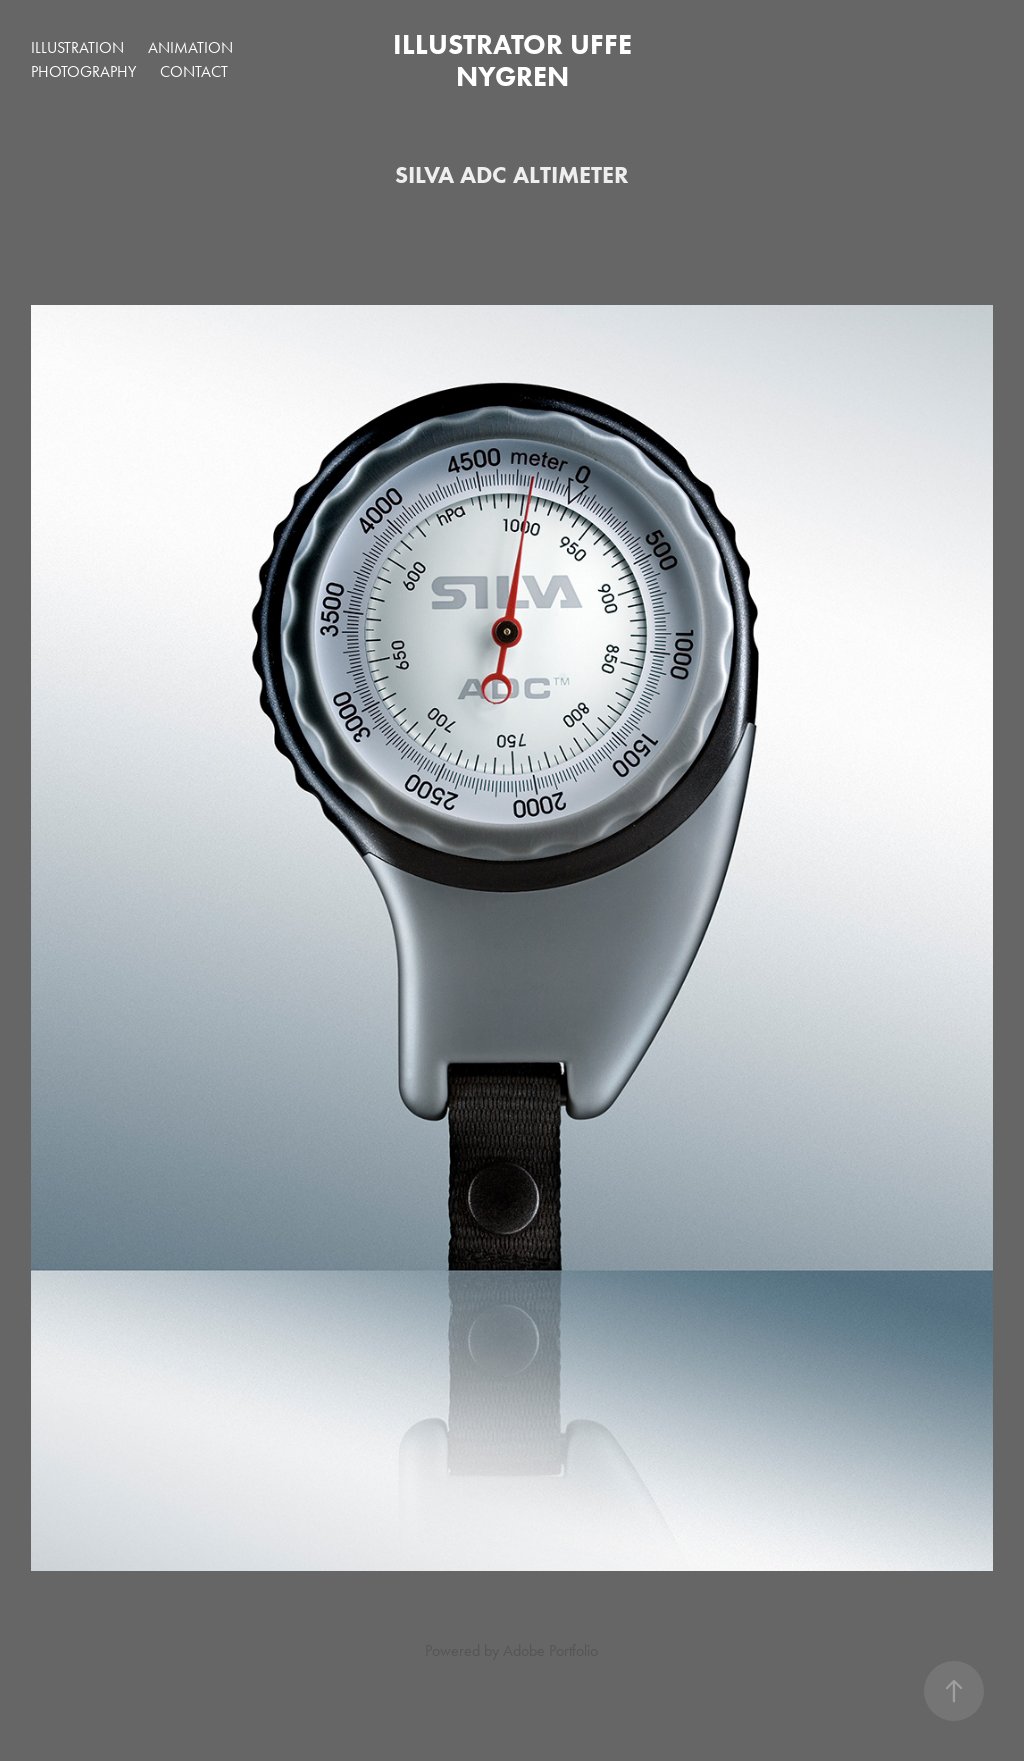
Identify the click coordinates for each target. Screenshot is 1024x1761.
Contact (194, 71)
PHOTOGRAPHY (83, 71)
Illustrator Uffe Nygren (516, 60)
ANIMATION (190, 47)
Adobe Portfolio (550, 1650)
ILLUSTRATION (77, 47)
